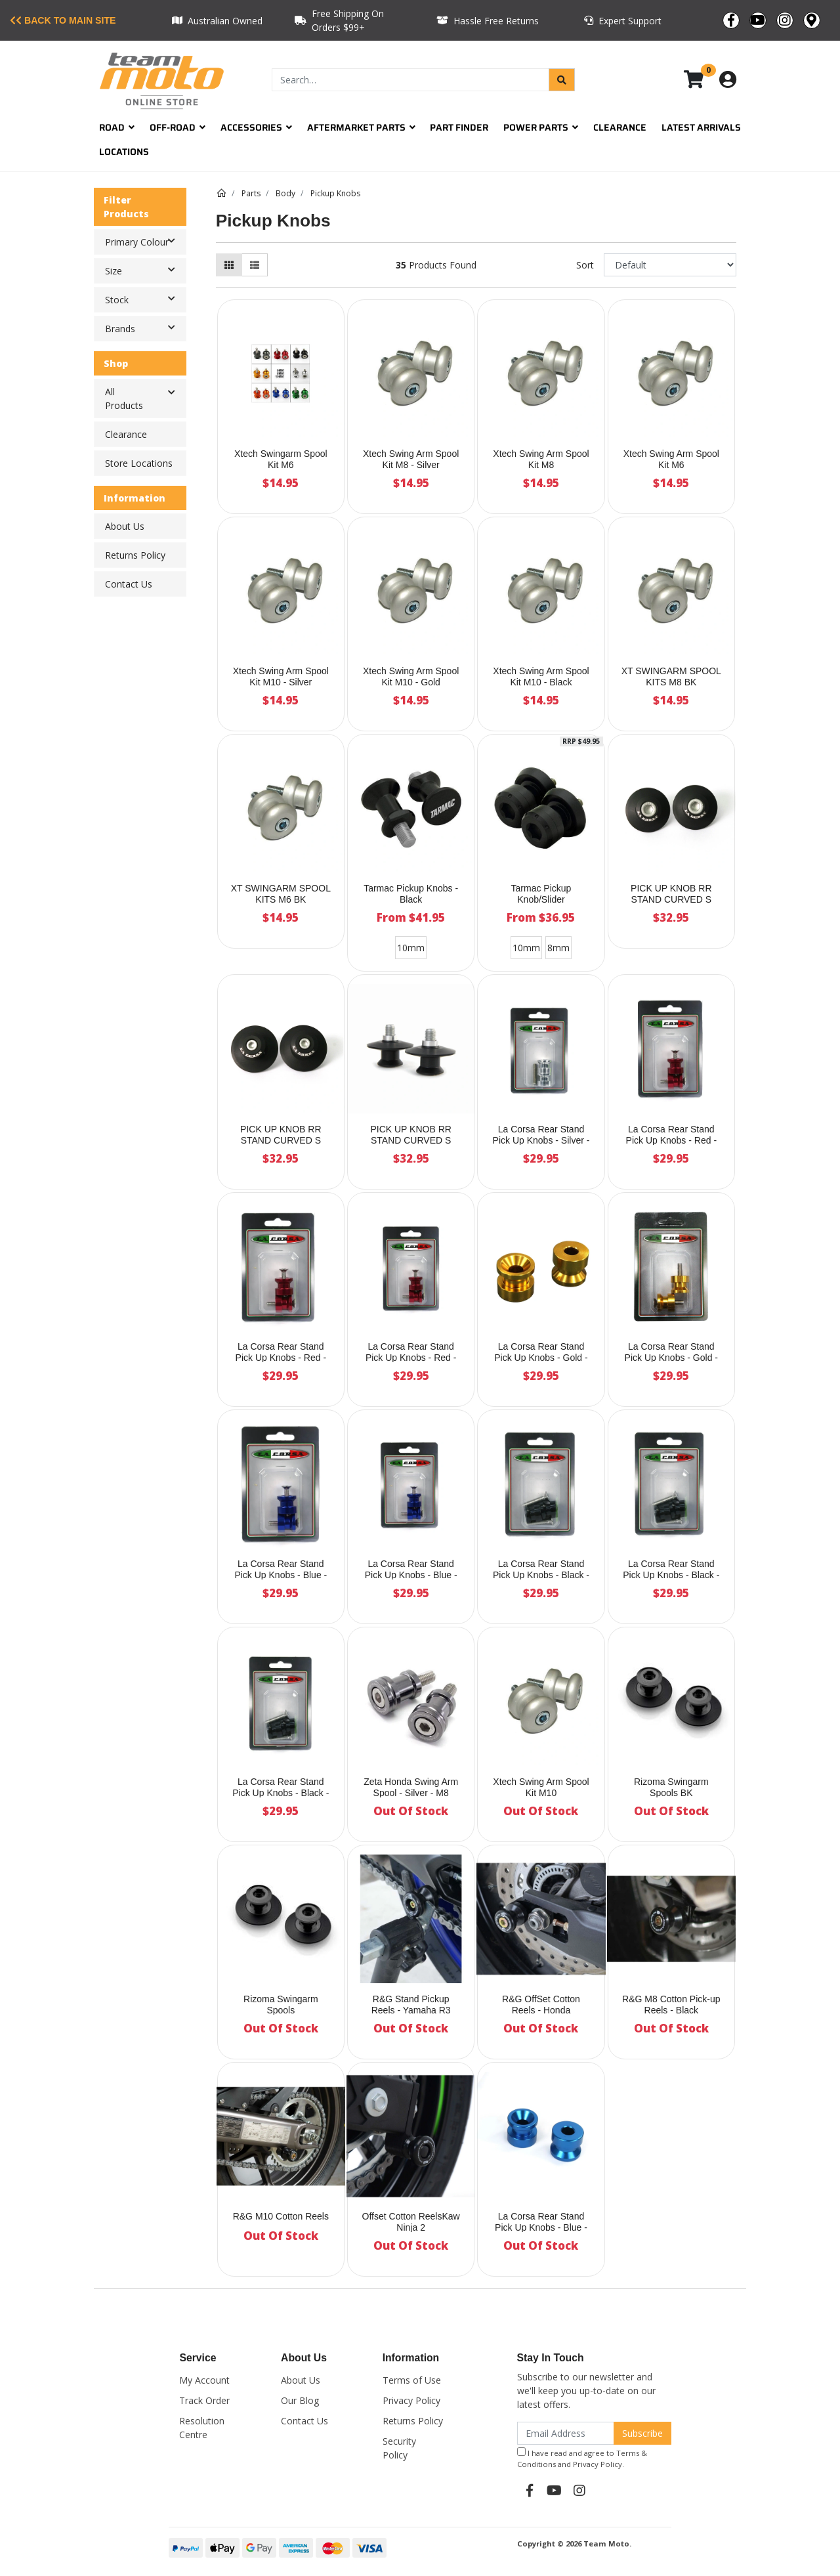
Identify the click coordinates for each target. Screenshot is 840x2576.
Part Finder (459, 127)
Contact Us (128, 584)
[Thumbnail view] (229, 264)
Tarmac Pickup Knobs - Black (411, 894)
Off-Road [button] (177, 127)
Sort (585, 265)
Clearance (619, 127)
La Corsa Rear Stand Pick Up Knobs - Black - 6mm (671, 1574)
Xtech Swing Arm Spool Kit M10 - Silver (281, 676)
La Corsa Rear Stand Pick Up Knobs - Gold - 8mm (540, 1357)
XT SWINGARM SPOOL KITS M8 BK (671, 676)
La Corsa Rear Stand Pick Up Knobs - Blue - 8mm (541, 2227)
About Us (124, 526)
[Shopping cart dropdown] (703, 80)
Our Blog (300, 2400)
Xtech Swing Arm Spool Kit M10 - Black (541, 676)
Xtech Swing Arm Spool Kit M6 (671, 459)
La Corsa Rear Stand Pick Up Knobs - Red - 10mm (411, 1357)
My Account (204, 2380)
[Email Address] (565, 2433)
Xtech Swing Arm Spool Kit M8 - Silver (411, 459)
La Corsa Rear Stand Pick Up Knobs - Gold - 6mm (671, 1357)
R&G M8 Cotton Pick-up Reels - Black (671, 2004)
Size (145, 270)
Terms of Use (412, 2380)
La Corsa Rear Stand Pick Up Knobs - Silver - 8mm (541, 1140)
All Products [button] (124, 398)
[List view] (255, 264)
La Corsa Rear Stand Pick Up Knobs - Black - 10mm (280, 1792)
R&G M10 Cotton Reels (281, 2216)
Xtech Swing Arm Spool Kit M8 (541, 459)
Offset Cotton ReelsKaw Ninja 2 (411, 2222)
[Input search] (410, 79)
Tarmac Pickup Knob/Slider (541, 894)
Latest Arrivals (701, 127)
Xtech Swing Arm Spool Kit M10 (541, 1787)
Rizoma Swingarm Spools (280, 2004)
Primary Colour (145, 241)
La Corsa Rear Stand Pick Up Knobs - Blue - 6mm (280, 1574)
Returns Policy (135, 555)
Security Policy (399, 2448)
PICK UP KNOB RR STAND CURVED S (671, 894)
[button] (172, 392)
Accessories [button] (256, 127)
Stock (145, 299)
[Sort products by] (670, 264)
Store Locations (139, 463)
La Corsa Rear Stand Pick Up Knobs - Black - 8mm (541, 1574)
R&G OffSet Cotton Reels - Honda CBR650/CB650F (541, 2010)
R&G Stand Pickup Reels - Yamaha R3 (411, 2004)
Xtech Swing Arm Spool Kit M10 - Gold (411, 676)
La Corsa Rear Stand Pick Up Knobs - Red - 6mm (281, 1357)
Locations (124, 151)
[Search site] (562, 79)
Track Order (204, 2400)
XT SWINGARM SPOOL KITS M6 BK (281, 894)
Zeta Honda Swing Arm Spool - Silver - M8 (411, 1787)
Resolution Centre (201, 2428)
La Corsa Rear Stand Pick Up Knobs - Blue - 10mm (411, 1574)
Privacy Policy (411, 2400)
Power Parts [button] (540, 127)
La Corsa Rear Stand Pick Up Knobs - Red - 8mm (671, 1140)
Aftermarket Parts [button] (361, 127)
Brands (145, 327)
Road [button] (117, 127)
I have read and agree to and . (582, 2458)
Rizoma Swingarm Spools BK (671, 1787)
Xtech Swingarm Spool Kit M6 (280, 459)
